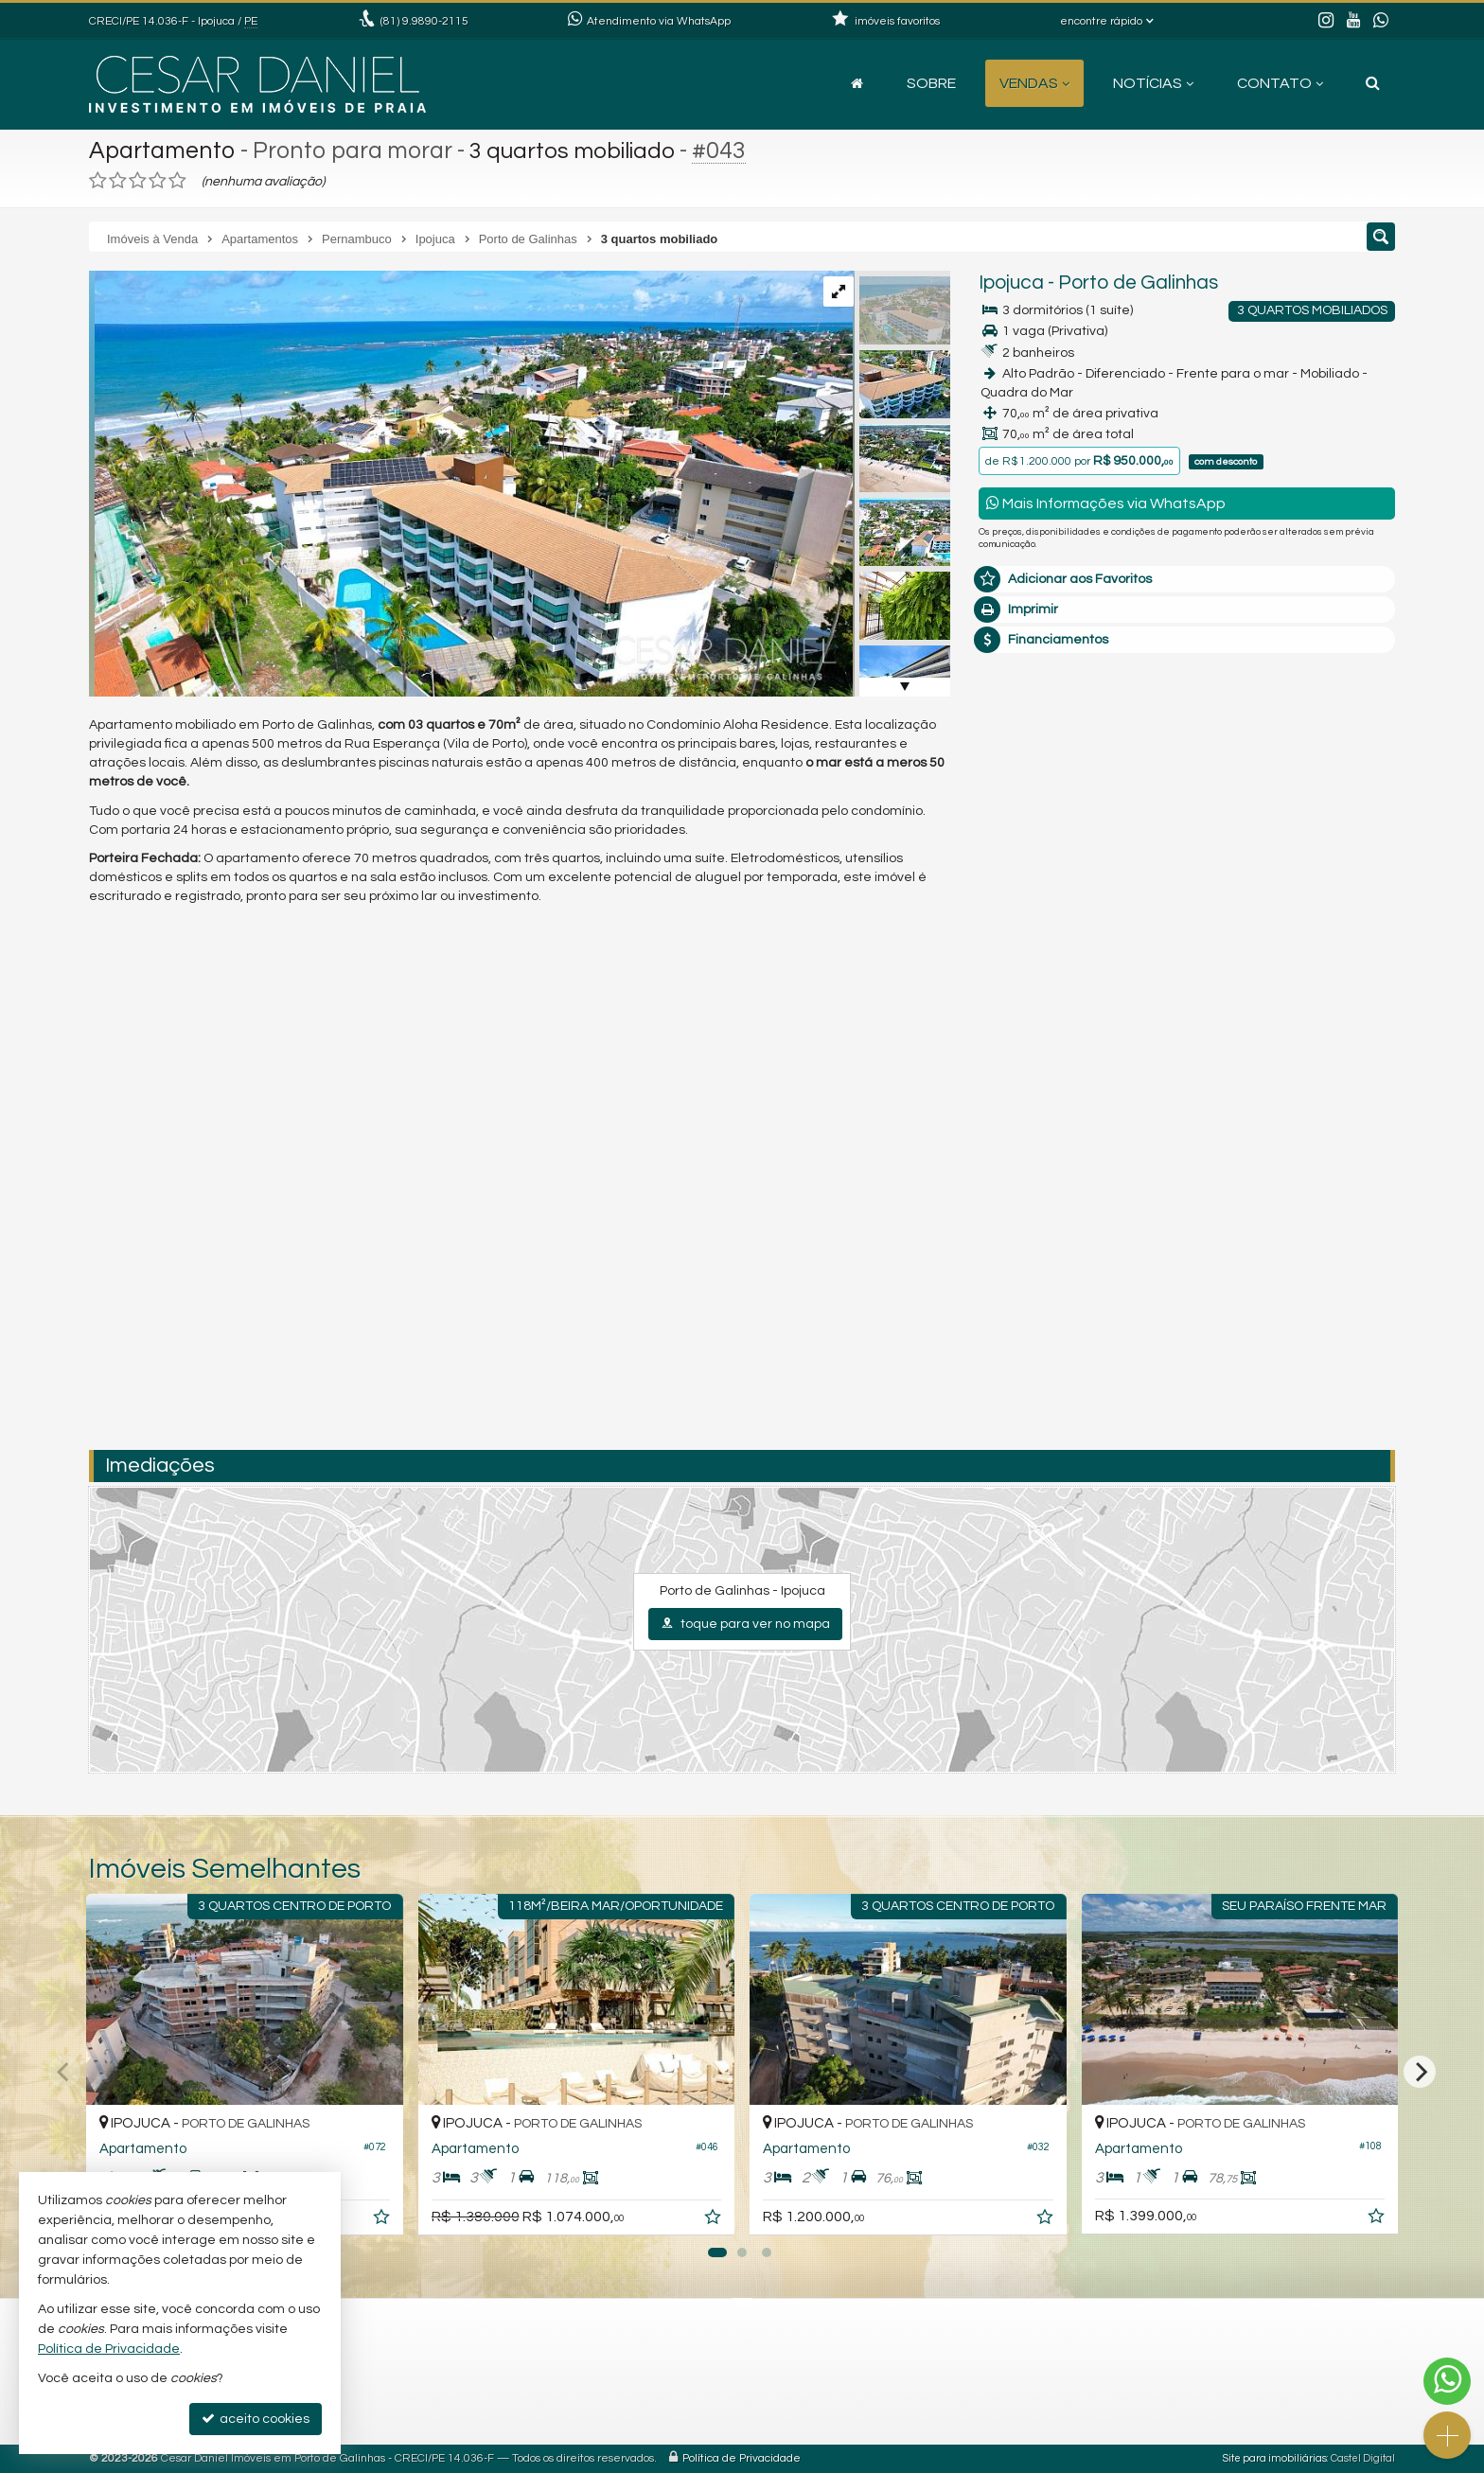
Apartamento (162, 150)
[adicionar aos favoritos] (383, 2220)
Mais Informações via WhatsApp (1106, 503)
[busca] (1373, 83)
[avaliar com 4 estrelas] (158, 180)
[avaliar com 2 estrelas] (118, 180)
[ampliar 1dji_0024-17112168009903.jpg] (471, 483)
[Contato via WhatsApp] (1447, 2381)
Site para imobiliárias (1275, 2458)
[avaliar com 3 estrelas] (138, 180)
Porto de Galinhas (1138, 282)
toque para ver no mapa (745, 1623)
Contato (1280, 83)
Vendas (1034, 83)
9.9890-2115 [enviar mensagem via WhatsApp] (424, 21)
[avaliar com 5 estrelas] (177, 180)
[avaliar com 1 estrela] (98, 180)
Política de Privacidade (741, 2458)
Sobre (931, 83)
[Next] (1420, 2072)
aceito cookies (255, 2418)
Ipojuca (1011, 282)
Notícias (1153, 83)
